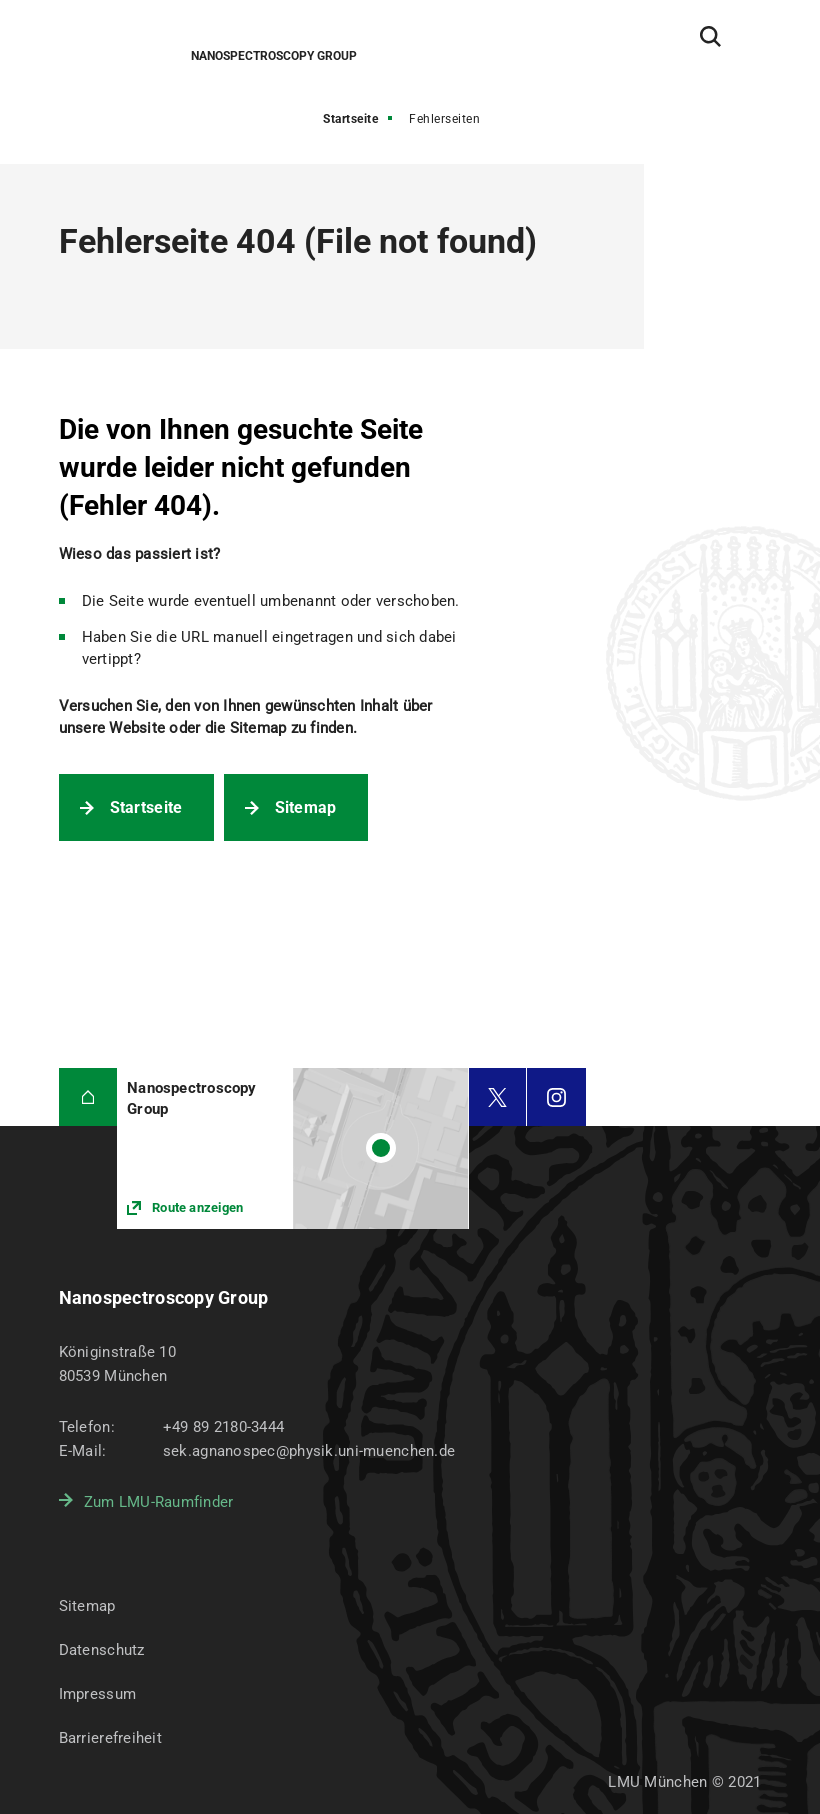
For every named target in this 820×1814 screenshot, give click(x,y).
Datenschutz (102, 1650)
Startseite (350, 119)
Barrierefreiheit (110, 1738)
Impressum (98, 1694)
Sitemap (306, 807)
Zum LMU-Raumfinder (159, 1502)
